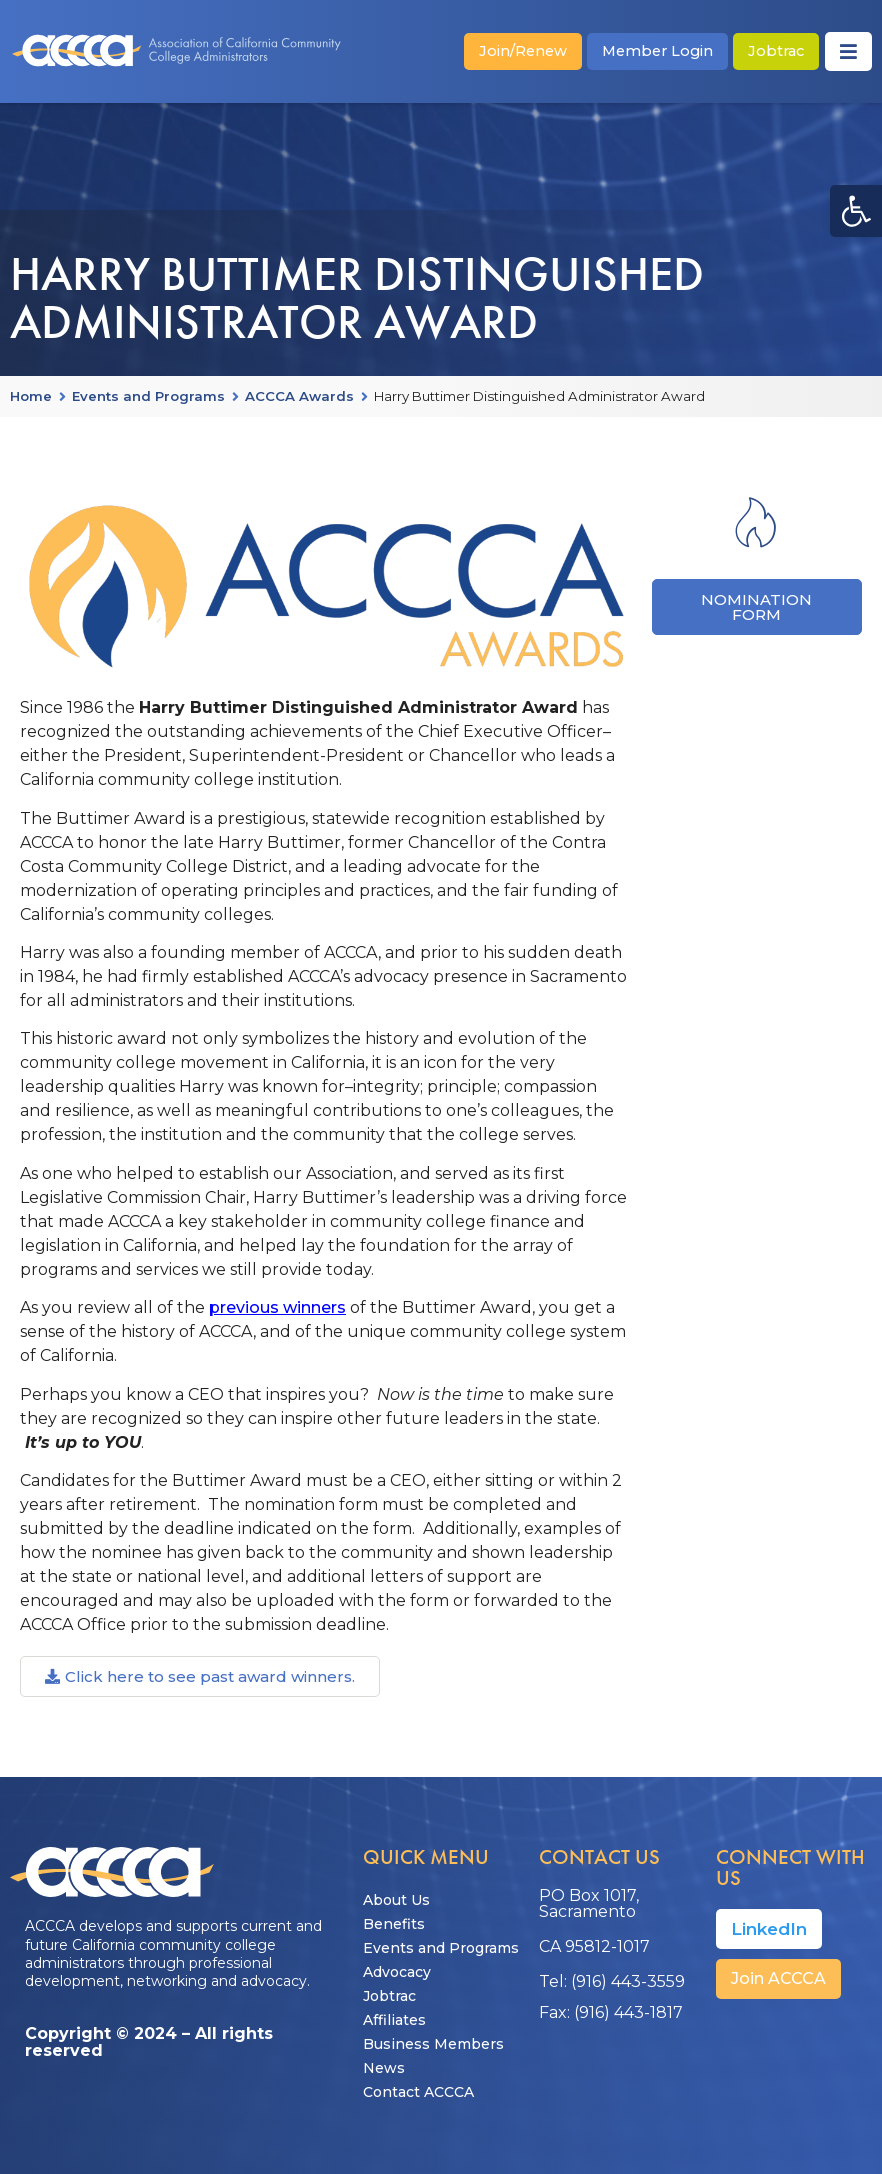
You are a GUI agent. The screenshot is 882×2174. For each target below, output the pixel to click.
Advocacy (397, 1972)
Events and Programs (148, 397)
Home (31, 397)
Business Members (433, 2044)
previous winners (277, 1307)
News (384, 2068)
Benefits (394, 1924)
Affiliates (394, 2020)
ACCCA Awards (299, 397)
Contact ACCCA (418, 2092)
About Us (396, 1900)
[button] (856, 211)
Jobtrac (389, 1996)
